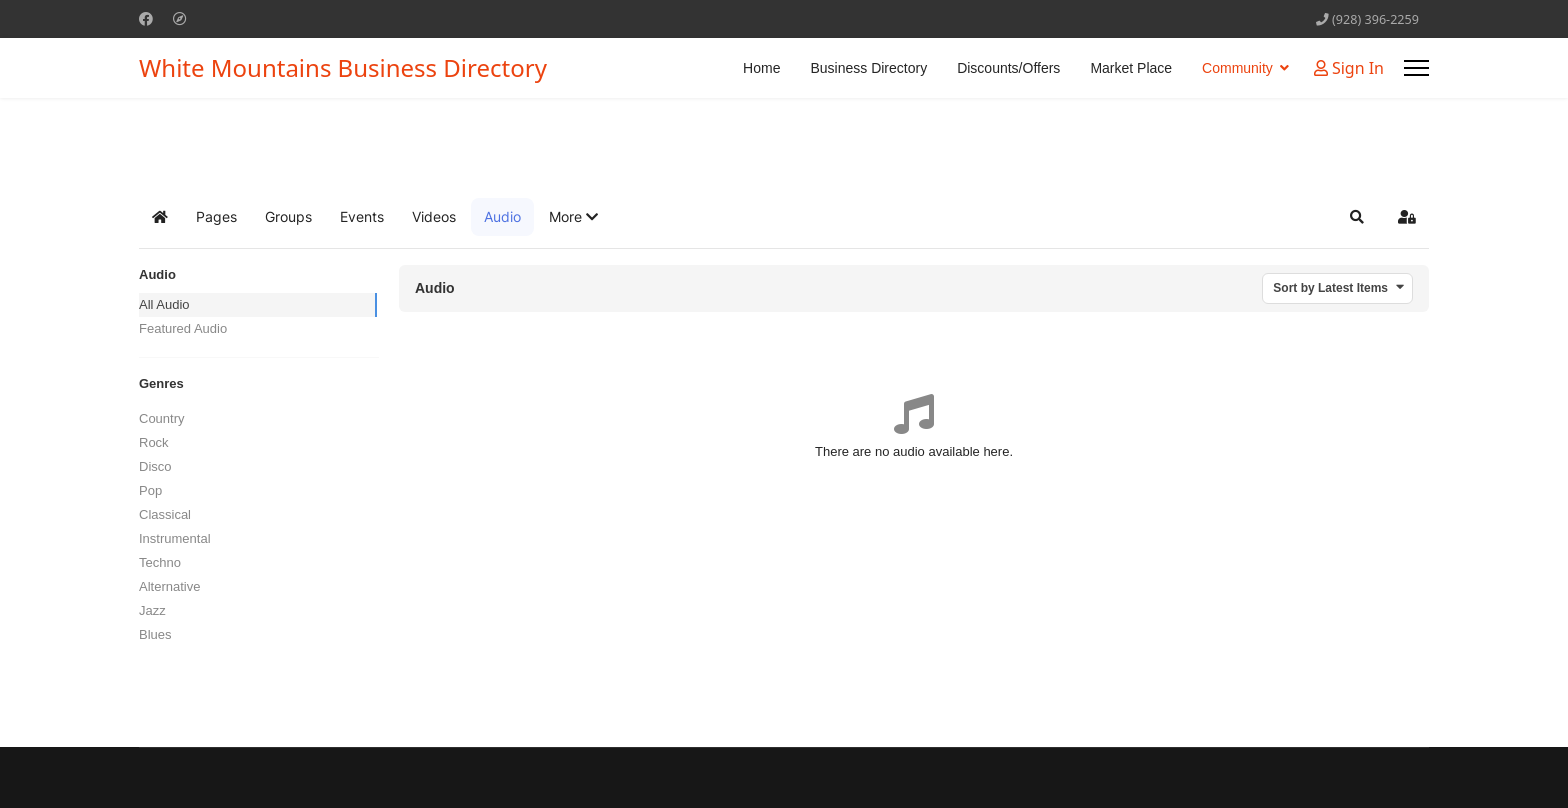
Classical (165, 514)
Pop (150, 490)
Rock (154, 442)
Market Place (1131, 68)
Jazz (152, 610)
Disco (155, 466)
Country (162, 418)
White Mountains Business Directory (343, 68)
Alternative (169, 586)
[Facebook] (146, 18)
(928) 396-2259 (1375, 19)
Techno (160, 562)
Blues (155, 634)
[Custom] (180, 18)
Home (761, 68)
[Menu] (1416, 68)
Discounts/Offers (1008, 68)
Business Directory (868, 68)
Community (1237, 68)
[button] (573, 217)
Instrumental (175, 538)
